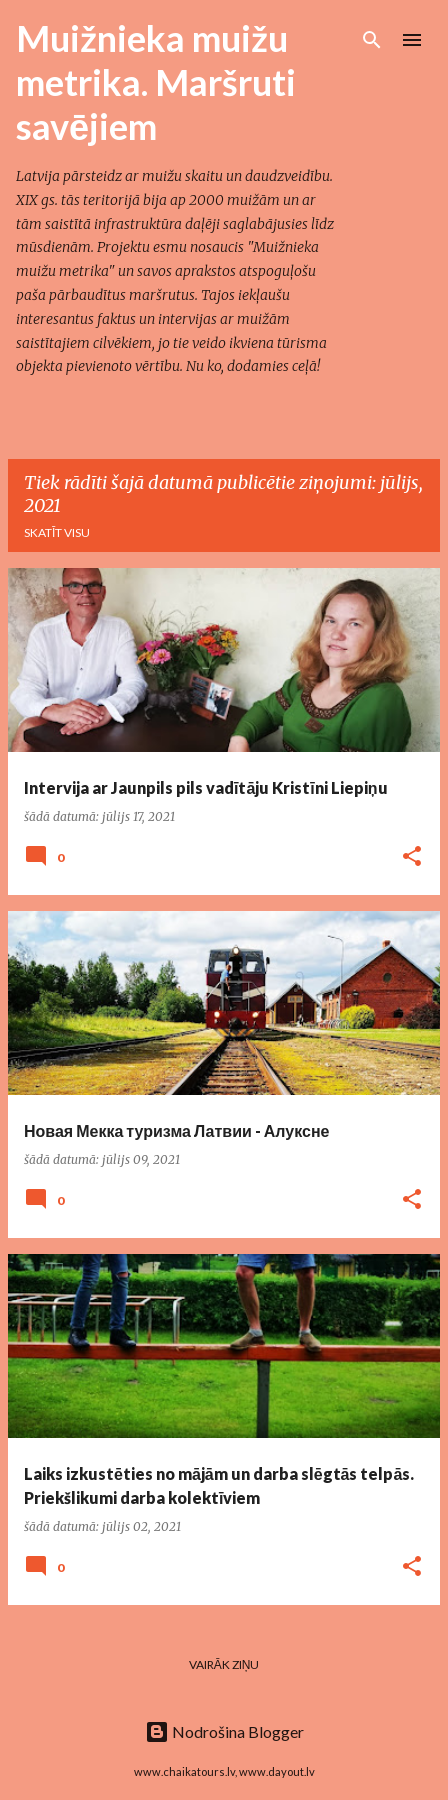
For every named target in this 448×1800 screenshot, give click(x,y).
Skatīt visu (57, 532)
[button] (412, 857)
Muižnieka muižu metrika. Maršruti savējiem (156, 82)
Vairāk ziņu (224, 1664)
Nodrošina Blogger (224, 1731)
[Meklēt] (372, 40)
